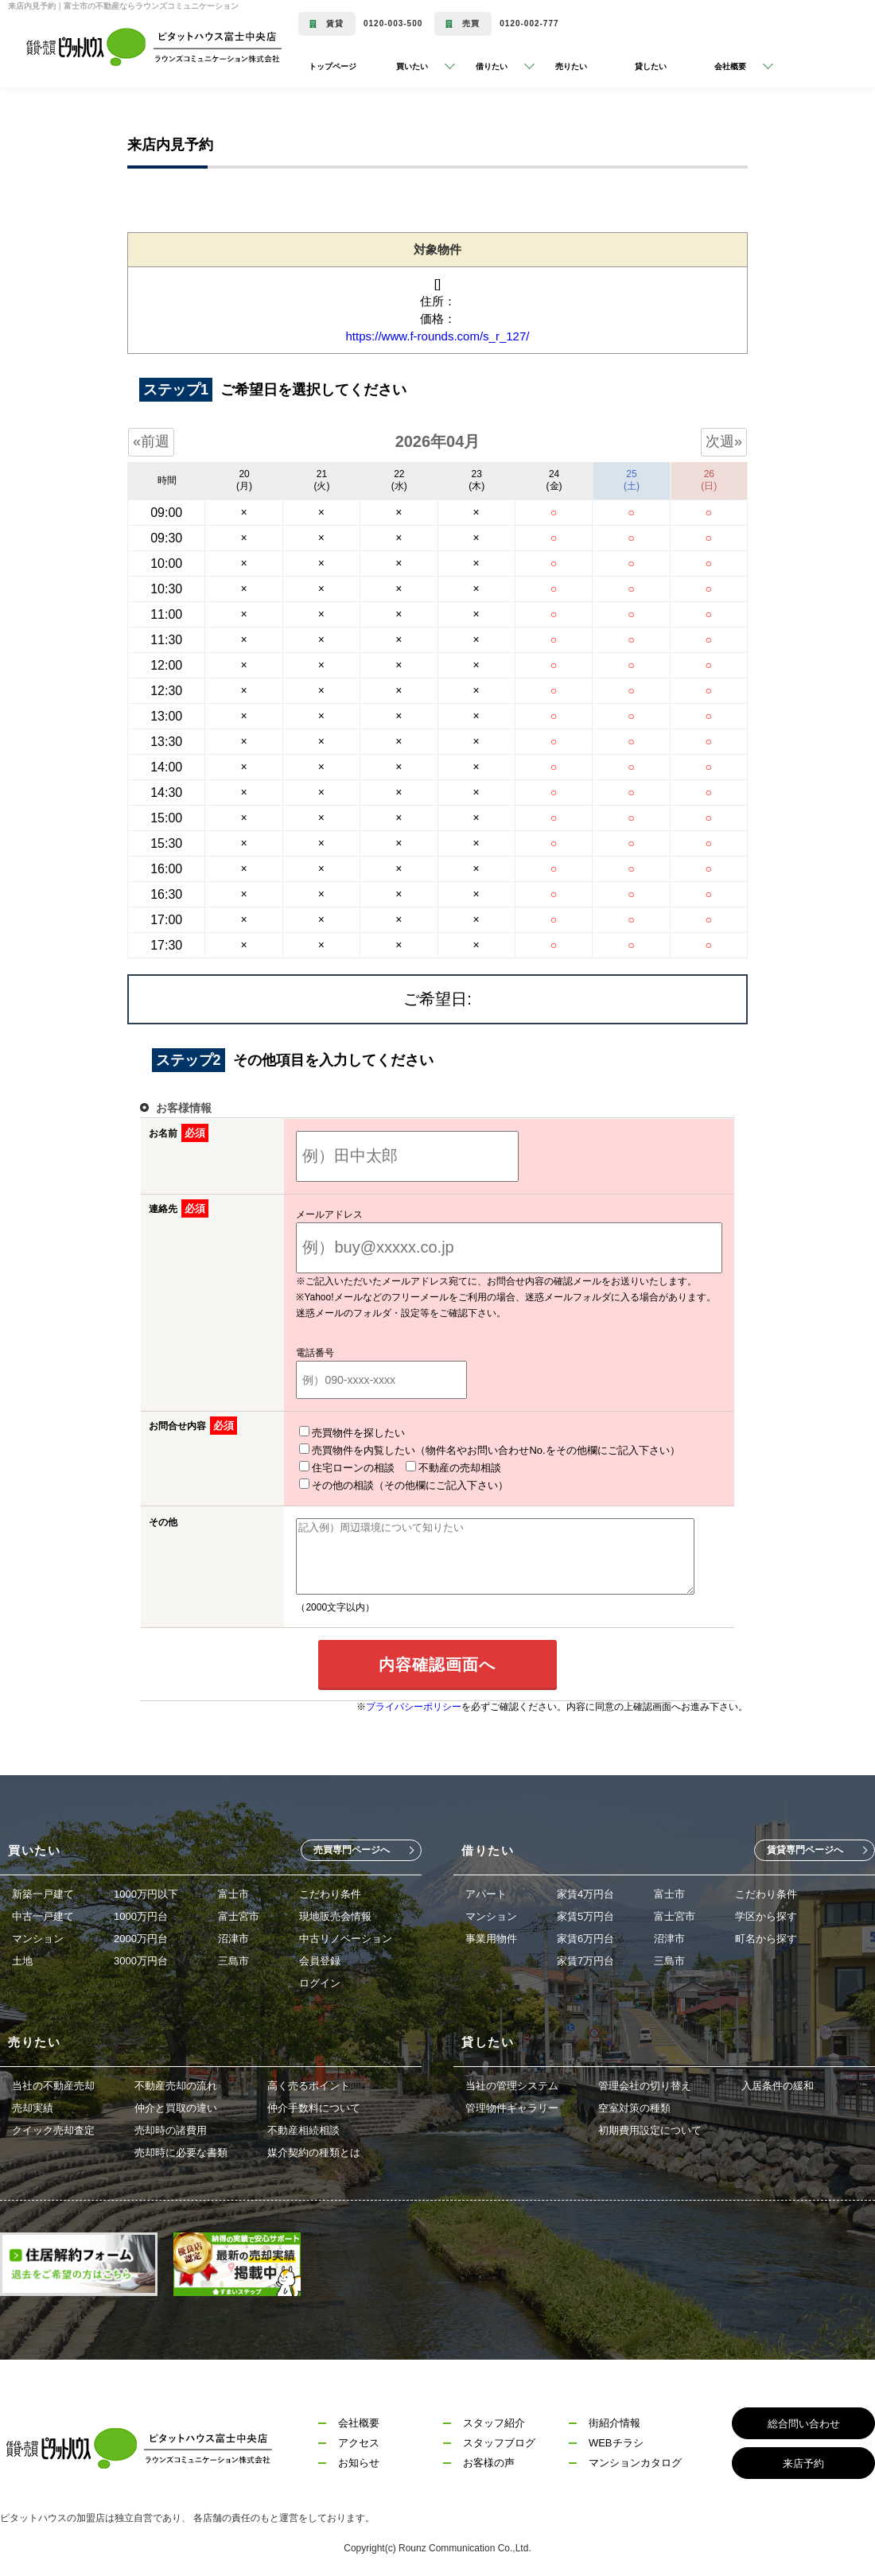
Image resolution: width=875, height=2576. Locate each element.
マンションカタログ (635, 2459)
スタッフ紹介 (494, 2420)
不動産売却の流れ (175, 2082)
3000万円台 (141, 1958)
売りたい (571, 66)
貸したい (651, 66)
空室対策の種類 (634, 2105)
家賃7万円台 (585, 1958)
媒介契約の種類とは (313, 2149)
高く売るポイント (308, 2082)
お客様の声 (489, 2459)
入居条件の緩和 (777, 2082)
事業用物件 (491, 1935)
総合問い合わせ (804, 2420)
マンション (38, 1935)
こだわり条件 (330, 1891)
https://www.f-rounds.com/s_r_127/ (438, 336)
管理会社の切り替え (644, 2082)
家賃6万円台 (585, 1935)
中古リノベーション (345, 1935)
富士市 (233, 1891)
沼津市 (233, 1935)
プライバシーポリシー (413, 1703)
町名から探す (766, 1935)
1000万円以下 (146, 1891)
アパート (486, 1891)
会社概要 (358, 2420)
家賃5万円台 (585, 1913)
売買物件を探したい (332, 1432)
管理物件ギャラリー (511, 2105)
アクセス (358, 2440)
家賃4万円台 (585, 1891)
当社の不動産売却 (53, 2082)
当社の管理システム (511, 2082)
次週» (724, 441)
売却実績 (32, 2105)
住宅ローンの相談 (327, 1467)
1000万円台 (141, 1913)
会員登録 (319, 1958)
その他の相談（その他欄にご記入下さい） (597, 1467)
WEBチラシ (616, 2440)
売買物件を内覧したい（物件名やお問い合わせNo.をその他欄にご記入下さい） (469, 1449)
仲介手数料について (313, 2105)
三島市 (233, 1958)
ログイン (319, 1980)
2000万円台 (141, 1935)
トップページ (332, 66)
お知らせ (358, 2459)
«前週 (151, 441)
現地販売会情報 (335, 1913)
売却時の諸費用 (170, 2127)
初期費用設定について (650, 2127)
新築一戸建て (43, 1891)
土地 (22, 1958)
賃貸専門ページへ (805, 1846)
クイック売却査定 (53, 2127)
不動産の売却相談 (433, 1467)
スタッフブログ (499, 2440)
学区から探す (766, 1913)
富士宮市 (238, 1913)
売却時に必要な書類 (181, 2149)
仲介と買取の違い (175, 2105)
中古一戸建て (43, 1913)
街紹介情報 (614, 2420)
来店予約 (803, 2460)
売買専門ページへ (351, 1846)
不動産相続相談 (303, 2127)
